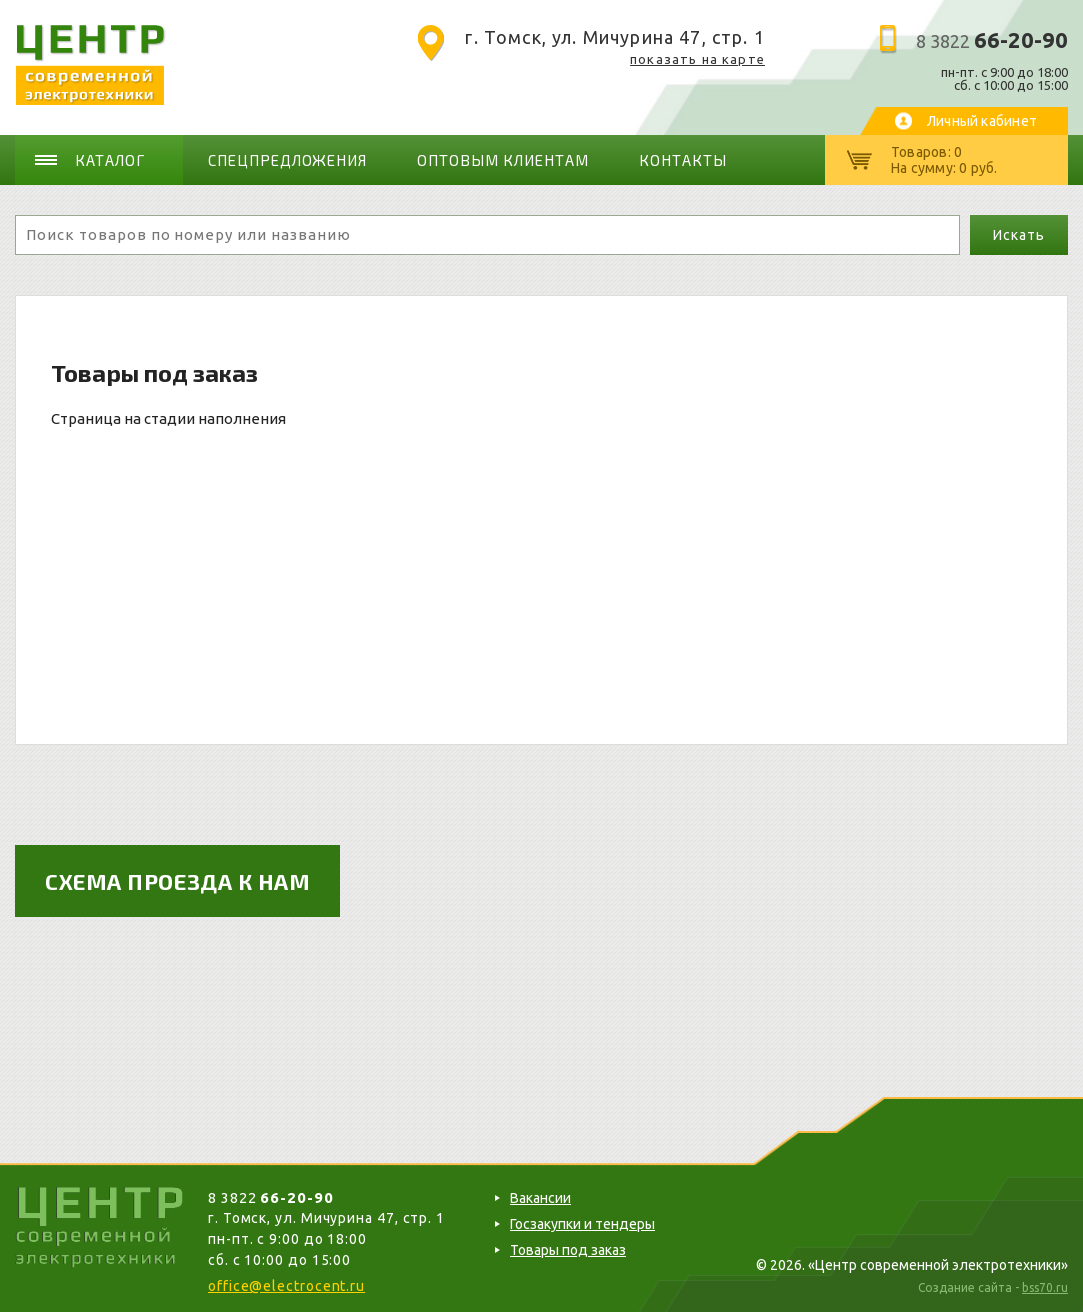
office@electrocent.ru (286, 1286)
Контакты (683, 160)
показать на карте (697, 59)
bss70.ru (1045, 1287)
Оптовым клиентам (503, 160)
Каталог (110, 160)
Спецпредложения (288, 160)
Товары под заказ (568, 1250)
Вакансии (540, 1198)
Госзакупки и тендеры (582, 1224)
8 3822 (992, 41)
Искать (1018, 235)
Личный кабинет (982, 121)
